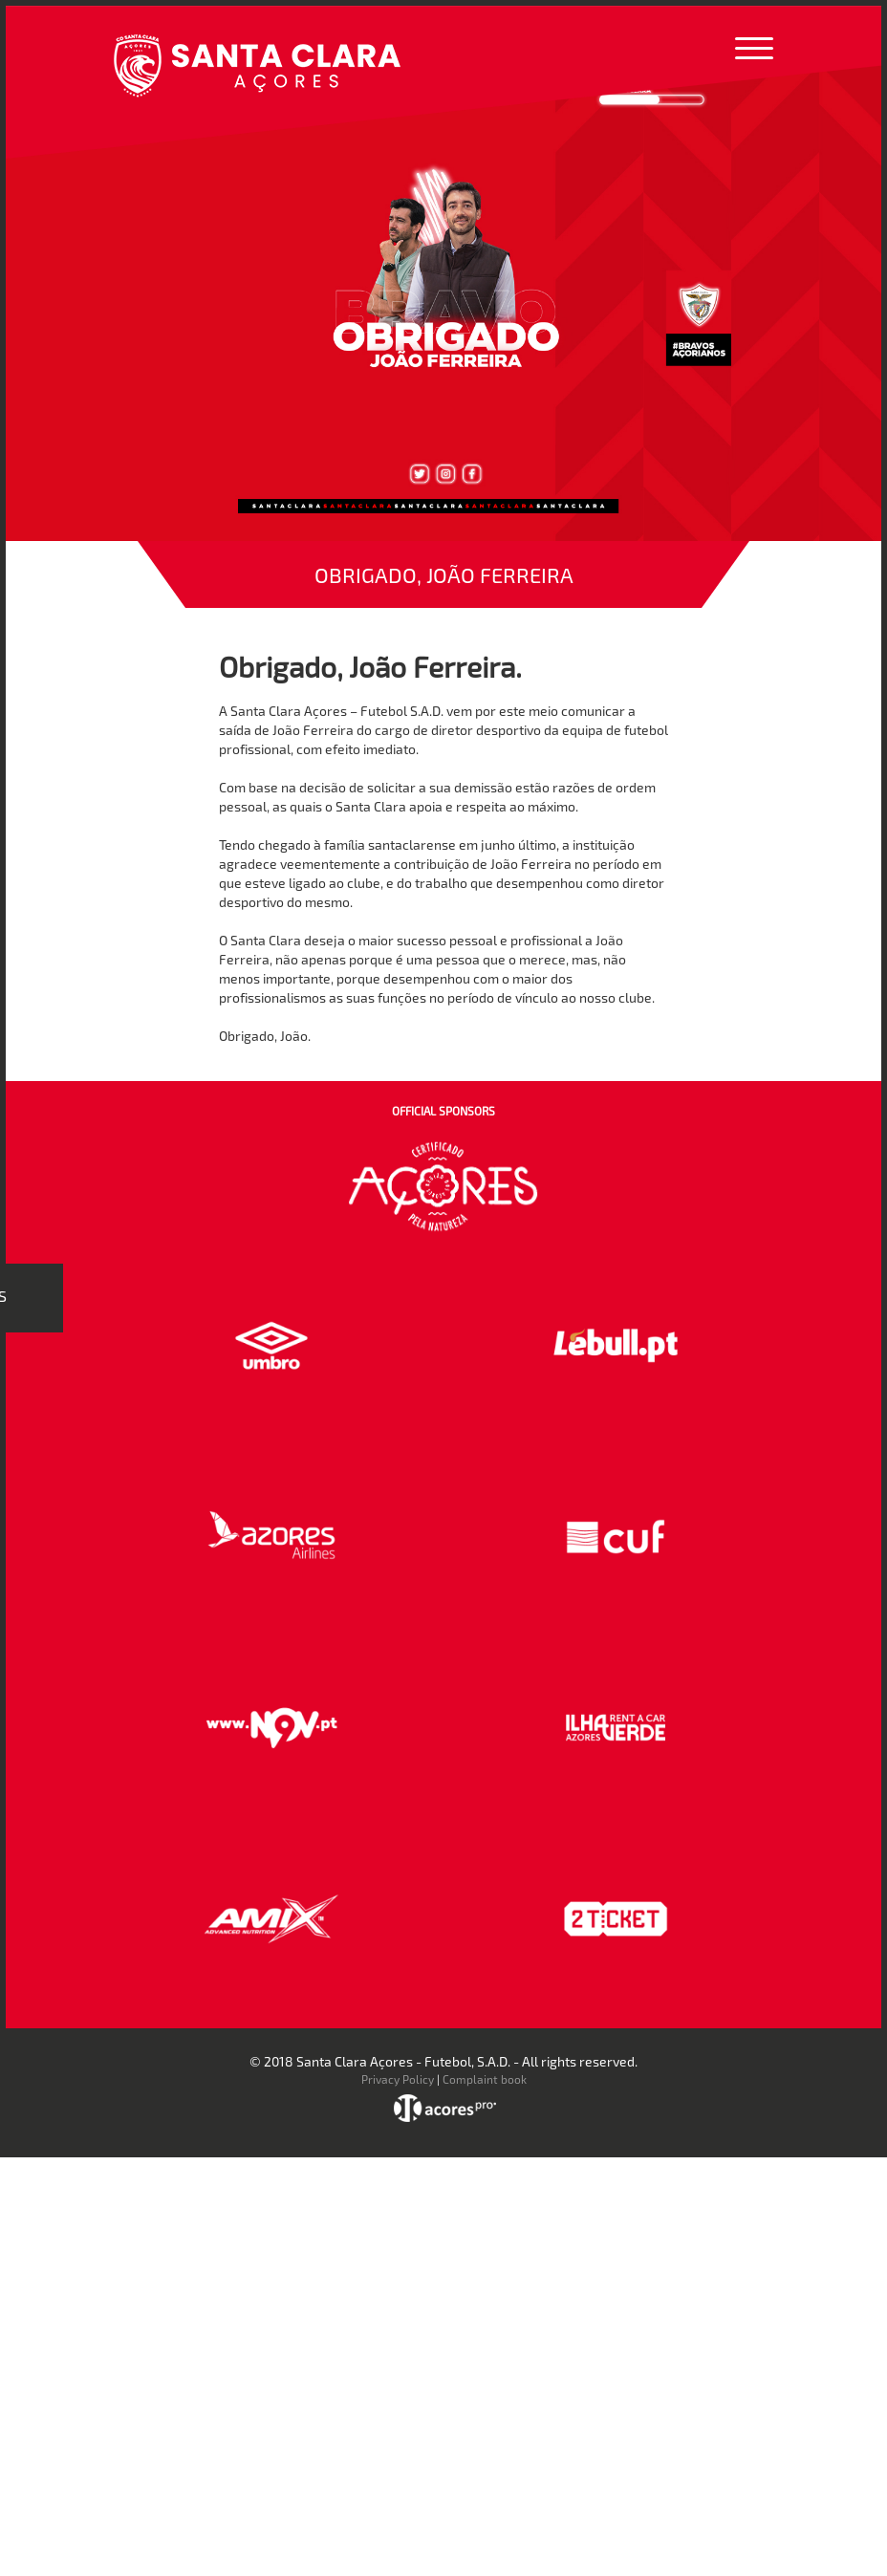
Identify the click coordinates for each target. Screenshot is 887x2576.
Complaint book (485, 2079)
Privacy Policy (397, 2079)
